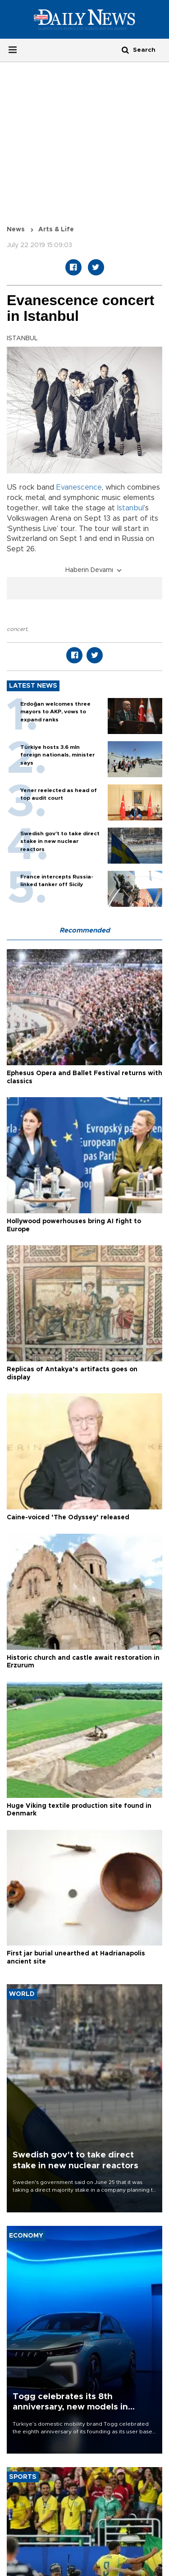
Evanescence (79, 487)
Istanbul (130, 508)
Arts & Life (56, 229)
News (16, 229)
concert (17, 629)
